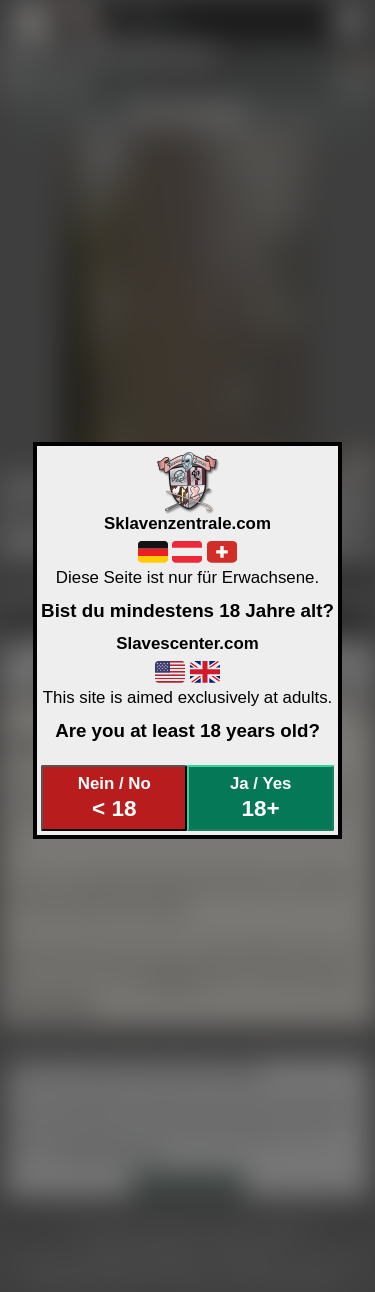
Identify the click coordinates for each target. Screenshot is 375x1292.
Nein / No (114, 797)
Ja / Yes (260, 797)
